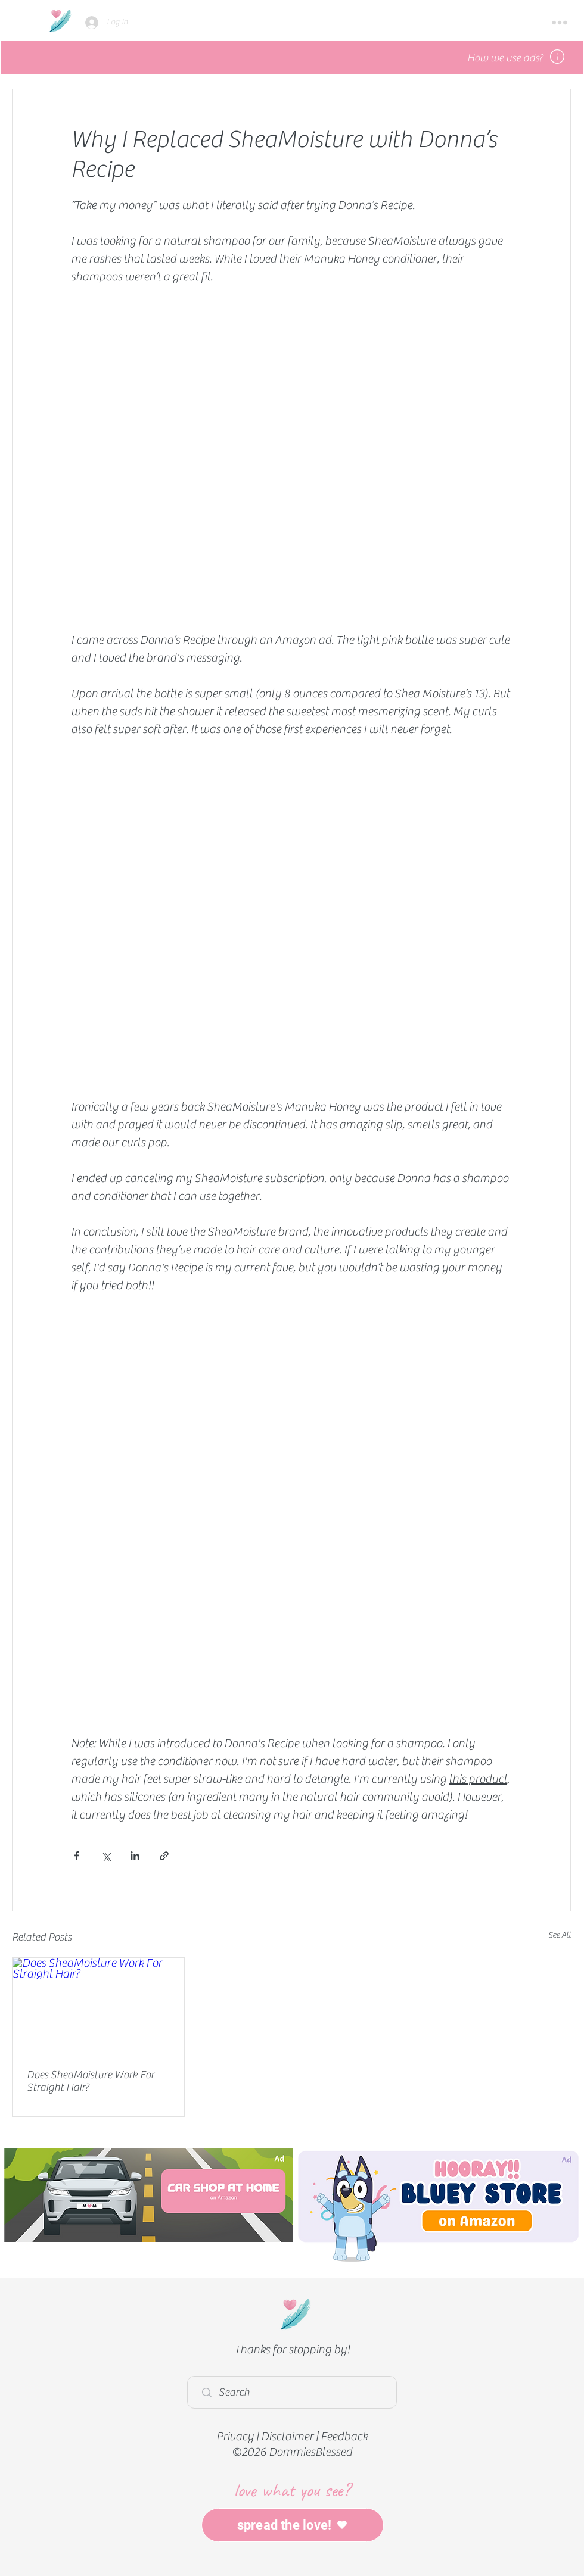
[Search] (295, 2392)
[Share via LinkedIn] (135, 1855)
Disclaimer (287, 2436)
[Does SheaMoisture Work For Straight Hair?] (98, 2006)
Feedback (344, 2436)
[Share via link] (164, 1855)
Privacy (235, 2436)
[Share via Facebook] (76, 1855)
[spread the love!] (292, 2525)
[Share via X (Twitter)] (105, 1855)
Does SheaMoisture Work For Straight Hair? (90, 2081)
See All (559, 1935)
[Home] (60, 21)
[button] (559, 23)
